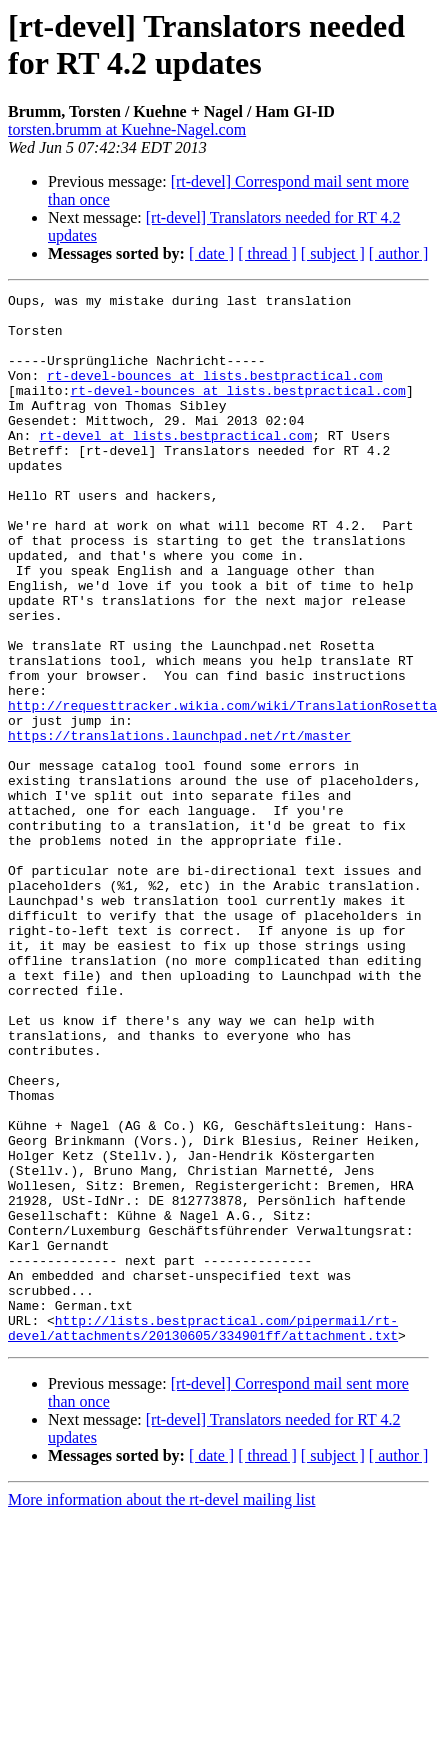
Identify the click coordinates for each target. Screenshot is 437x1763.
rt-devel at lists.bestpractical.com (175, 465)
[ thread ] (267, 253)
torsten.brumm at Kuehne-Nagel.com (127, 129)
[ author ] (399, 253)
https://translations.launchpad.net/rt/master (179, 825)
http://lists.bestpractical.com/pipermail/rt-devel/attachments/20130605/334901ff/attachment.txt (203, 1536)
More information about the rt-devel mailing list (161, 1709)
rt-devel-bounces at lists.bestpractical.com (214, 393)
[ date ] (211, 253)
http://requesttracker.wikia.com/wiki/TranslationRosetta (222, 789)
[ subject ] (333, 253)
